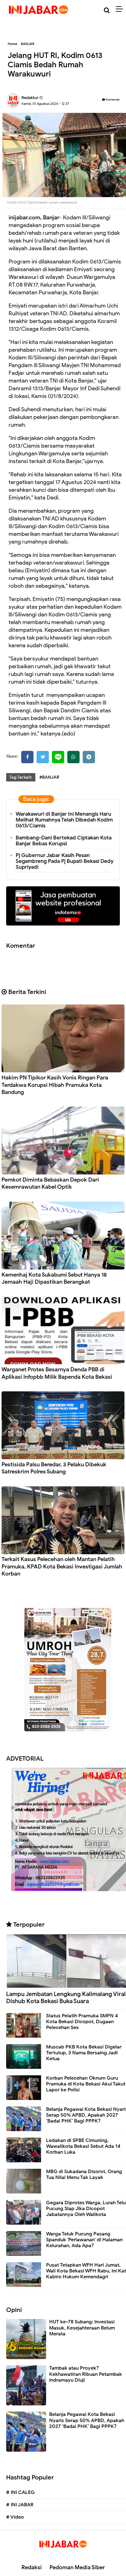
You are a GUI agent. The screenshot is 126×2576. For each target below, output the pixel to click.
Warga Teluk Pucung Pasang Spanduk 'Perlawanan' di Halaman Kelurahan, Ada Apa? (84, 2240)
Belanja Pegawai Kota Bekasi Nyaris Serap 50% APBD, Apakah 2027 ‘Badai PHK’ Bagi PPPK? (86, 2420)
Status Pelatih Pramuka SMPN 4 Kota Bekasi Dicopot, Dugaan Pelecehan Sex (82, 2022)
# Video (15, 2517)
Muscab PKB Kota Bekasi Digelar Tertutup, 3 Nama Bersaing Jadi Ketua (83, 2053)
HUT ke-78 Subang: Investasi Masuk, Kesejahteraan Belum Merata (82, 2328)
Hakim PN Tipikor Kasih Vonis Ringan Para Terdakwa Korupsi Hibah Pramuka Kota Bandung (55, 1084)
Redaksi (32, 2567)
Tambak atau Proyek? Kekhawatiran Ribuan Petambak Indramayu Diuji (85, 2374)
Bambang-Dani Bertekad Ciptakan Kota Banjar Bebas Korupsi (64, 841)
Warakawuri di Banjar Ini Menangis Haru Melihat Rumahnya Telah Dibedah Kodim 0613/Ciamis (64, 820)
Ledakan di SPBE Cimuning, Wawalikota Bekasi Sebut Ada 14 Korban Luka (83, 2146)
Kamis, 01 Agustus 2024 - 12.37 (45, 103)
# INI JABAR (19, 2505)
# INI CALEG (20, 2492)
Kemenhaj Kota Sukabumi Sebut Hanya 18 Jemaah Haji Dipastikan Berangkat (54, 1278)
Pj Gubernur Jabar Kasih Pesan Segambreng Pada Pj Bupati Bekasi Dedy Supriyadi (64, 861)
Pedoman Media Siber (77, 2567)
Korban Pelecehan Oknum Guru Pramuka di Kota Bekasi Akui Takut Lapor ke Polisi (85, 2084)
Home (12, 44)
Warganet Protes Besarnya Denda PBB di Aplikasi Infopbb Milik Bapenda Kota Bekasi (57, 1373)
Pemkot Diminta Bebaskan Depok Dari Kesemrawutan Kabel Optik (50, 1183)
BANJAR (27, 44)
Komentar (111, 99)
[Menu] (121, 9)
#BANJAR (49, 777)
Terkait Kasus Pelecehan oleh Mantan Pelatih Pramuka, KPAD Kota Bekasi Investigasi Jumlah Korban (62, 1566)
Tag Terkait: (20, 777)
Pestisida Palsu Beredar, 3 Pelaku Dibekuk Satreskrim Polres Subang (54, 1468)
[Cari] (107, 10)
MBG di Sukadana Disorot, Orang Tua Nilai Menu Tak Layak (84, 2174)
